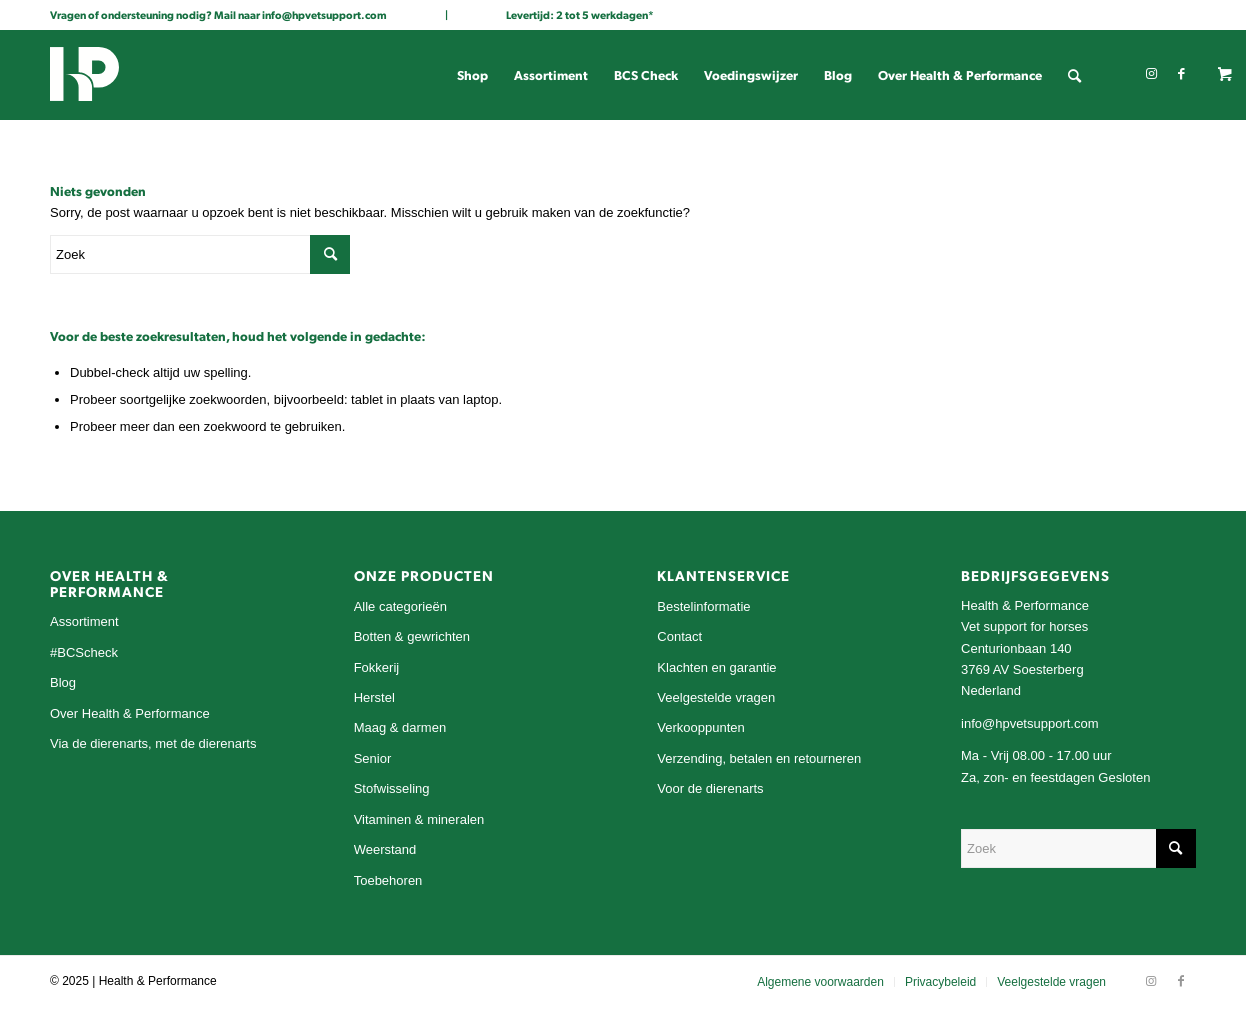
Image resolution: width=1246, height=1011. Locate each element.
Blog (63, 682)
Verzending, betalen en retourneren (759, 758)
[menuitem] (472, 75)
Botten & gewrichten (412, 636)
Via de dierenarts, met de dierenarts (153, 743)
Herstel (374, 697)
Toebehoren (388, 880)
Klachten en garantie (716, 667)
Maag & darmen (400, 727)
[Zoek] (1074, 75)
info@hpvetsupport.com (324, 14)
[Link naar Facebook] (1181, 74)
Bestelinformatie (703, 606)
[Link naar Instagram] (1151, 74)
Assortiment (84, 621)
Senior (373, 758)
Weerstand (385, 849)
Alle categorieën (400, 606)
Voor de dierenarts (710, 788)
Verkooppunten (700, 727)
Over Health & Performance (130, 713)
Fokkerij (377, 667)
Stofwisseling (392, 788)
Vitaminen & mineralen (419, 819)
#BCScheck (84, 652)
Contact (679, 636)
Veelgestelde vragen (716, 697)
